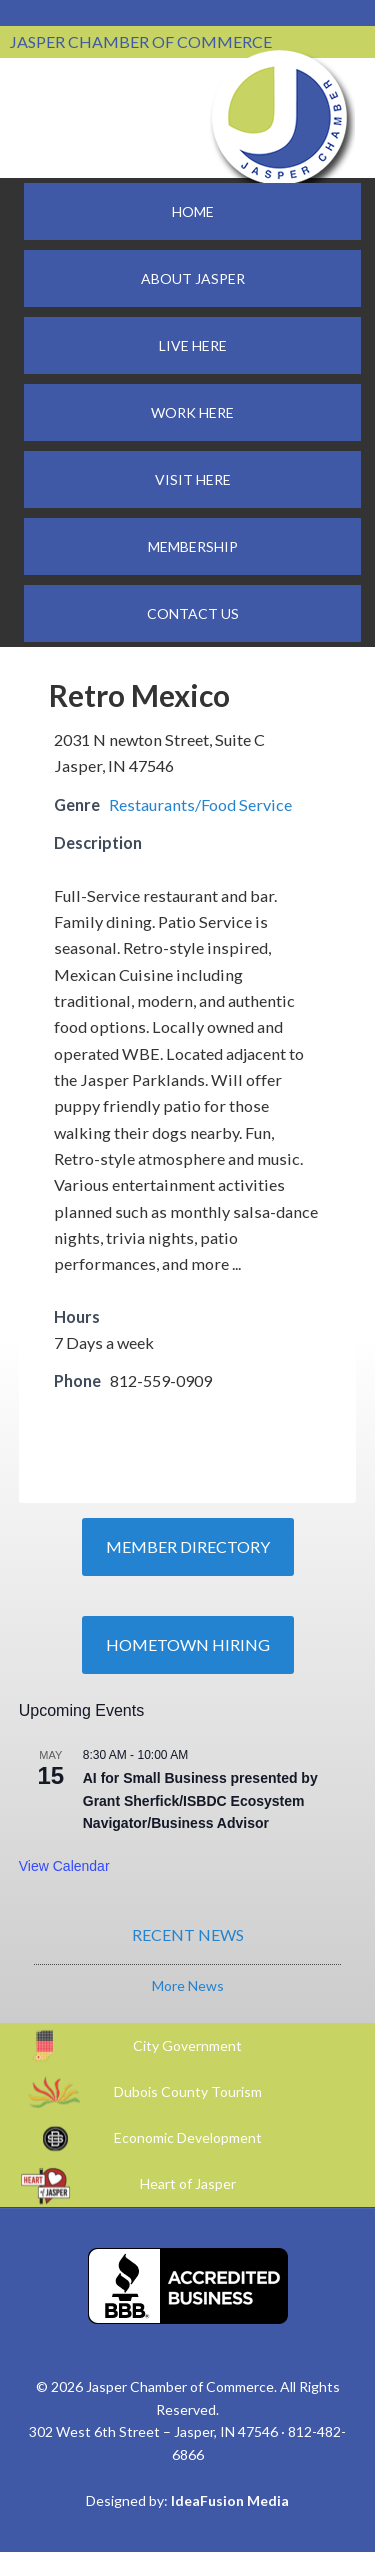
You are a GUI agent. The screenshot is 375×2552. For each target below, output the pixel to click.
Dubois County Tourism (188, 2091)
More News (188, 1985)
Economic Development (188, 2137)
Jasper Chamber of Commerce (280, 118)
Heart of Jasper (188, 2183)
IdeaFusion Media (230, 2500)
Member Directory (188, 1546)
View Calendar (64, 1866)
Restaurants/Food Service (200, 804)
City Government (187, 2045)
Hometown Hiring (188, 1644)
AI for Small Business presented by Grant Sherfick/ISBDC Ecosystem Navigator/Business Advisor (200, 1800)
